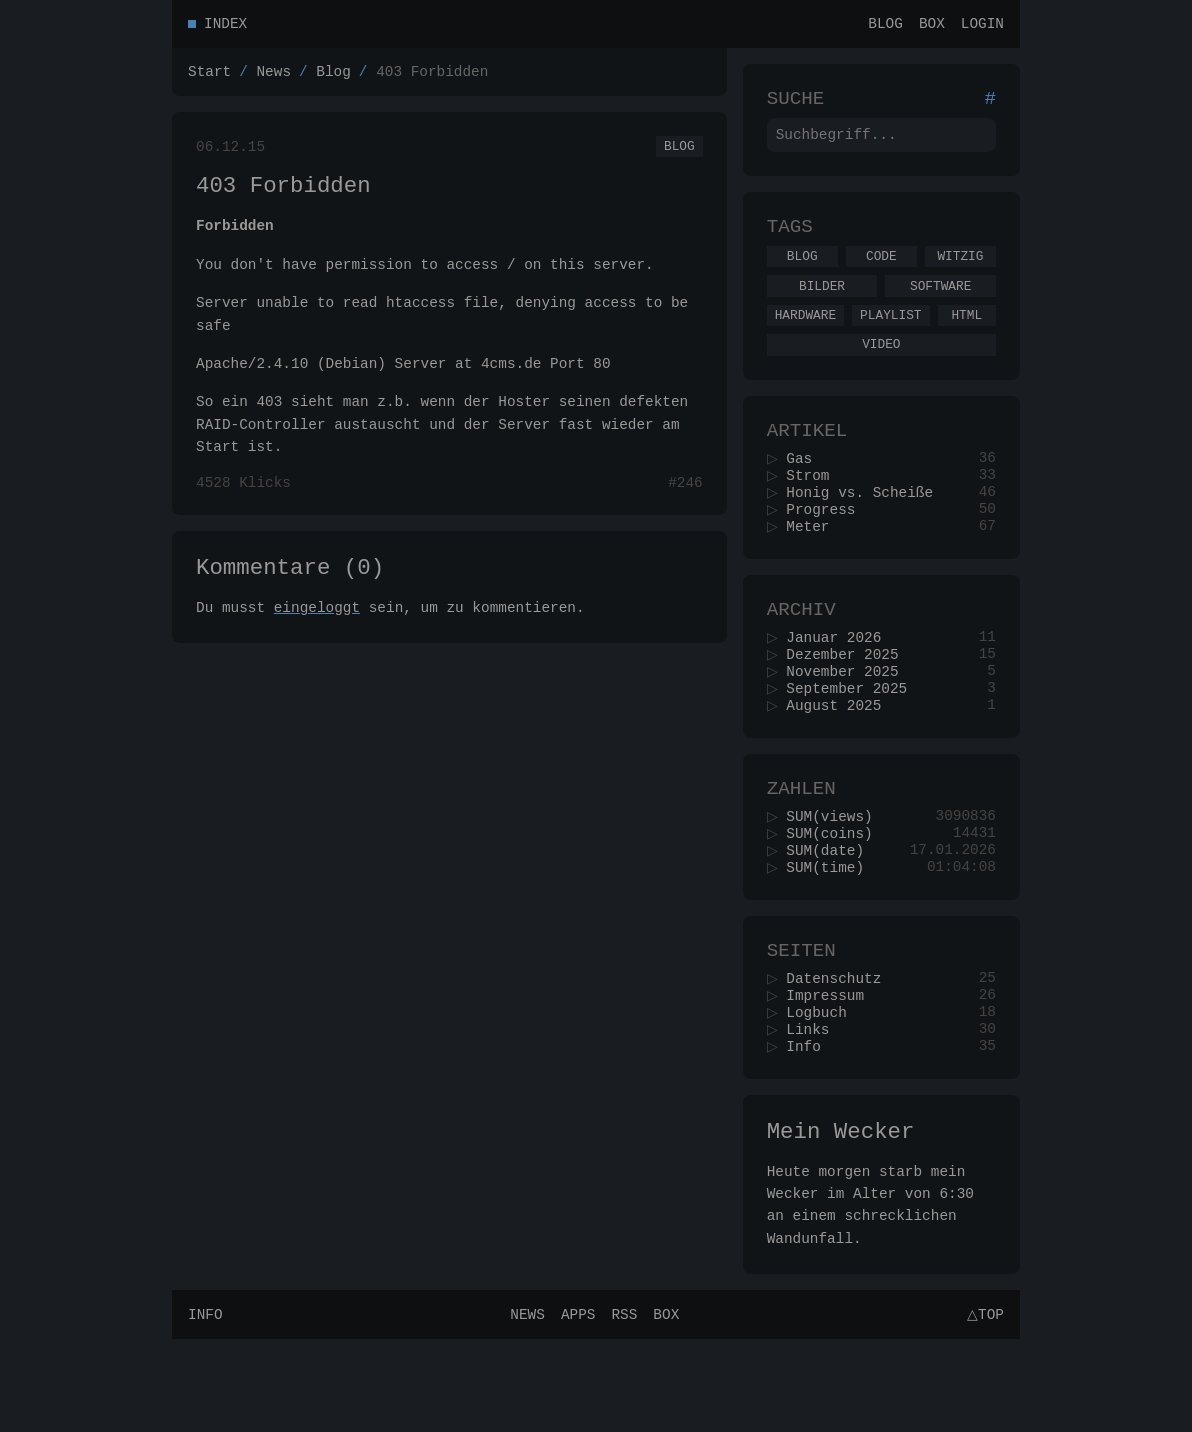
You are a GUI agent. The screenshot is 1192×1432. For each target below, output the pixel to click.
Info (810, 1131)
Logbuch (823, 1093)
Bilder (822, 307)
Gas (806, 492)
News (273, 76)
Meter (814, 568)
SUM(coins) (836, 899)
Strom (814, 511)
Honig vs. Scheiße (866, 530)
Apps (575, 1406)
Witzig (960, 274)
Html (966, 339)
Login (982, 25)
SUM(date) (832, 918)
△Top (982, 1406)
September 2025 (853, 743)
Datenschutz (840, 1055)
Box (932, 25)
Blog (885, 25)
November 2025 (849, 724)
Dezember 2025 (849, 705)
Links (814, 1112)
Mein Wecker (841, 1220)
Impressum (832, 1074)
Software (940, 307)
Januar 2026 (840, 686)
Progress (827, 549)
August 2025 (840, 762)
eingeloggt (317, 629)
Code (881, 274)
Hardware (805, 339)
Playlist (890, 339)
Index (225, 25)
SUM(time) (832, 937)
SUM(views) (836, 880)
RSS (621, 1406)
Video (881, 371)
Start (209, 76)
